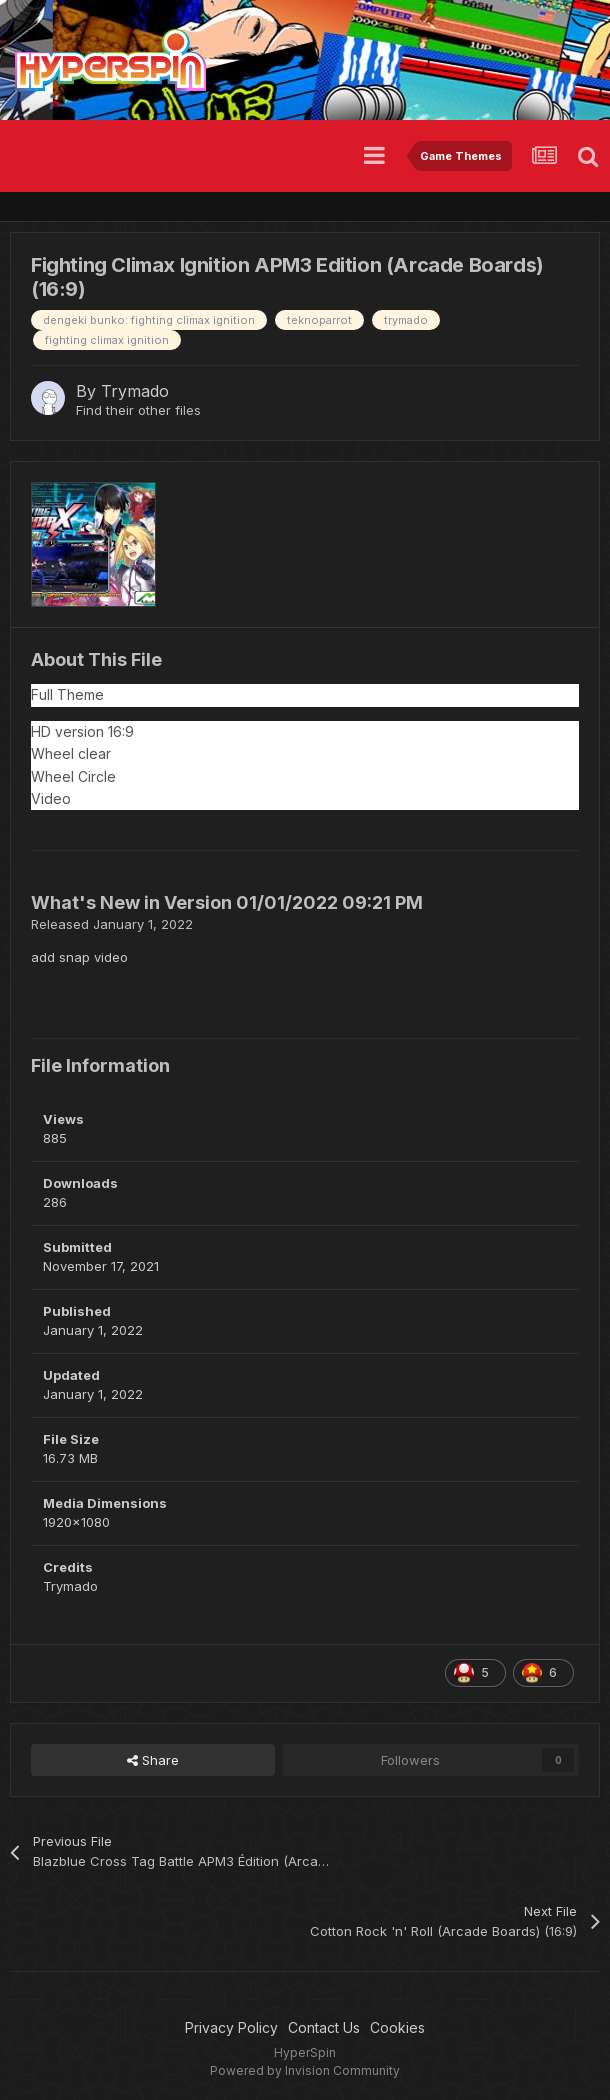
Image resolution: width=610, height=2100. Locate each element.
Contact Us (324, 2027)
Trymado (135, 391)
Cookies (397, 2027)
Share (153, 1760)
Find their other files (138, 410)
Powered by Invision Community (305, 2070)
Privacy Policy (231, 2027)
